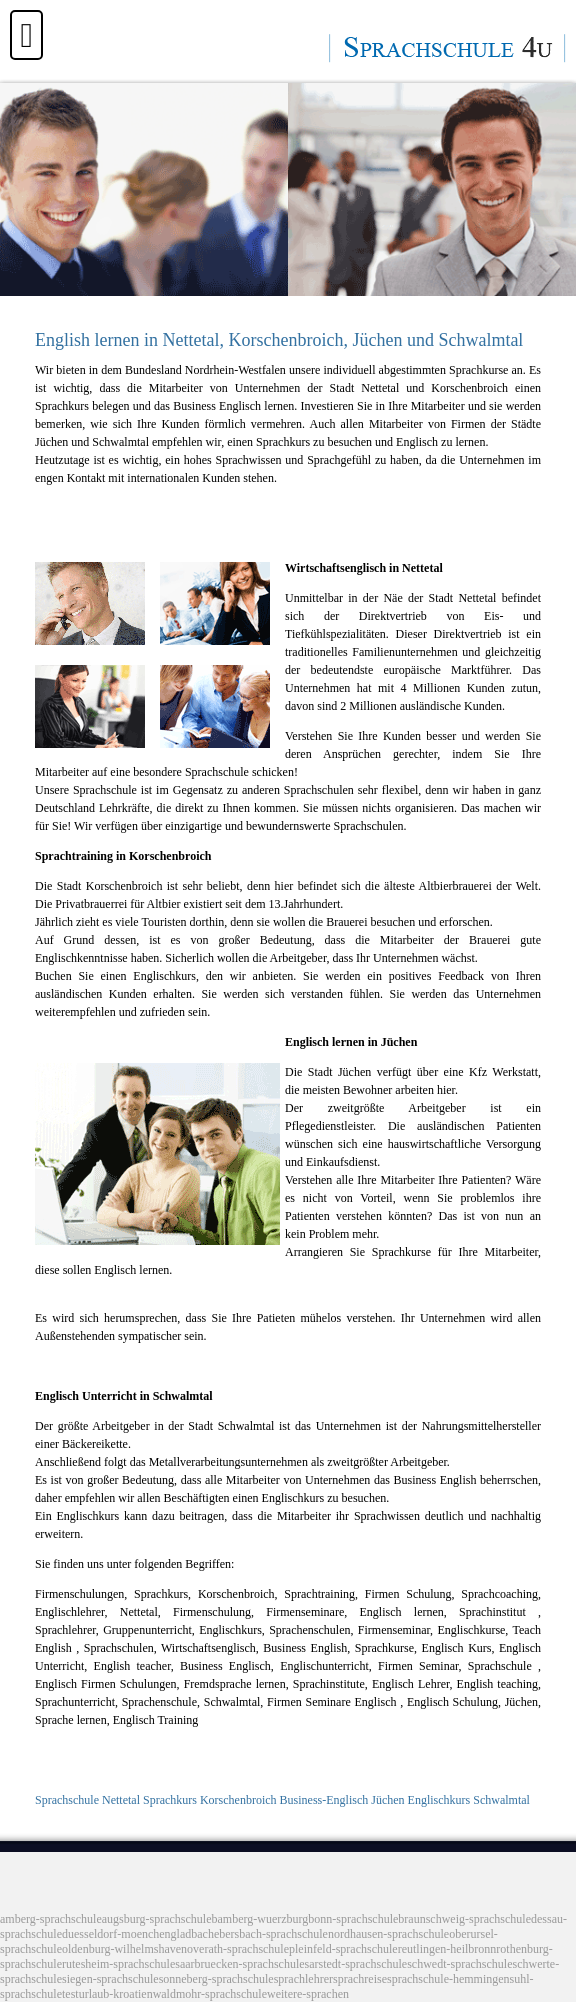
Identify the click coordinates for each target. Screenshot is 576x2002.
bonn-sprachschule (353, 1919)
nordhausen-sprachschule (388, 1934)
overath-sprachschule (238, 1949)
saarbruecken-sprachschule (239, 1964)
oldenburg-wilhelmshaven (124, 1949)
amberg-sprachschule (51, 1919)
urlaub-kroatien (116, 1994)
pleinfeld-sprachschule (343, 1949)
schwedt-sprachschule (459, 1964)
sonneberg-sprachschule (216, 1979)
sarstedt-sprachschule (356, 1964)
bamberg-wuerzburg (260, 1919)
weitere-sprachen (308, 1994)
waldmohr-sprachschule (210, 1994)
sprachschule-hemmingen (448, 1979)
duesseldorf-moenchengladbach (138, 1934)
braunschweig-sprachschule (464, 1919)
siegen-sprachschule (110, 1979)
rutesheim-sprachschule (118, 1964)
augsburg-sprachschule (157, 1919)
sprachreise (360, 1979)
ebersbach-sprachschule (271, 1934)
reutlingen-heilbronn (447, 1949)
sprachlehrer (303, 1979)
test (70, 1994)
